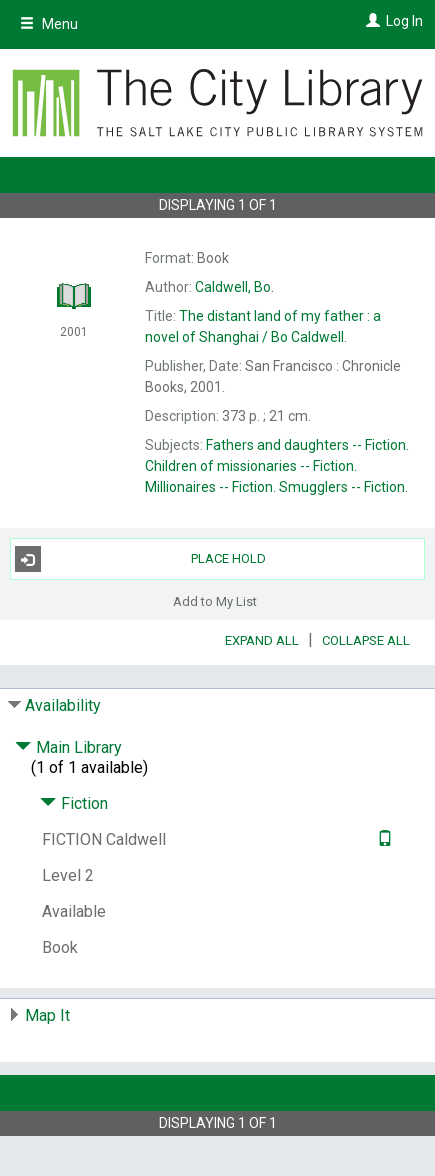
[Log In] (370, 21)
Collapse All (366, 640)
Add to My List (215, 600)
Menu (49, 24)
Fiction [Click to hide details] (74, 803)
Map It (47, 1015)
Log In (404, 21)
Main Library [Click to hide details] (68, 747)
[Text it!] (382, 839)
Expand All (262, 640)
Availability (63, 705)
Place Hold (141, 559)
